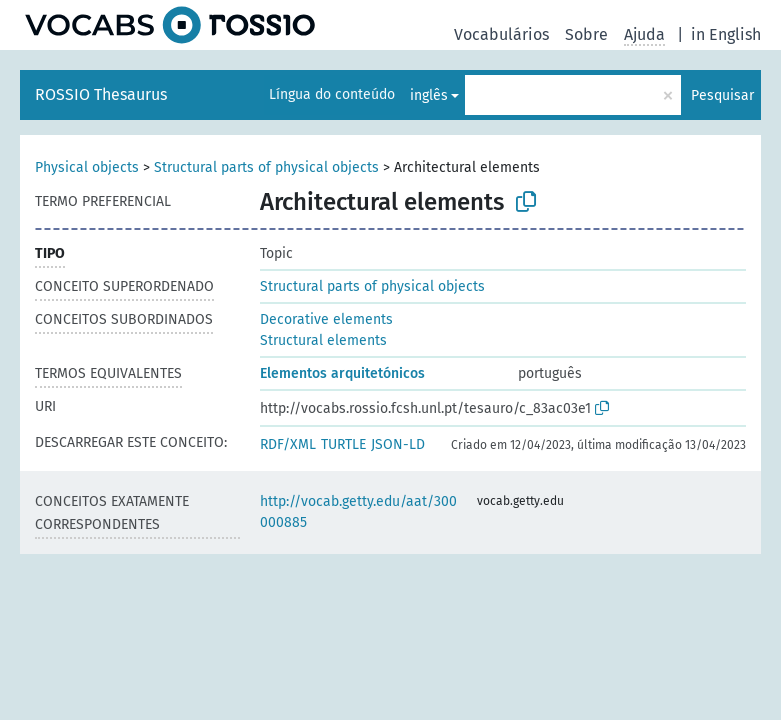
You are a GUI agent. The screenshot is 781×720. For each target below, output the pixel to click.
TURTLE (343, 444)
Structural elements (323, 340)
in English (726, 34)
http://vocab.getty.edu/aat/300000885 (358, 512)
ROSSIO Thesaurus (101, 94)
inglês (429, 95)
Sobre (586, 34)
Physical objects (87, 167)
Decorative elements (326, 319)
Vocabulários (501, 34)
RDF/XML (288, 444)
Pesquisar (722, 95)
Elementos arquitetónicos (342, 373)
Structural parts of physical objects (266, 167)
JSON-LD (398, 444)
